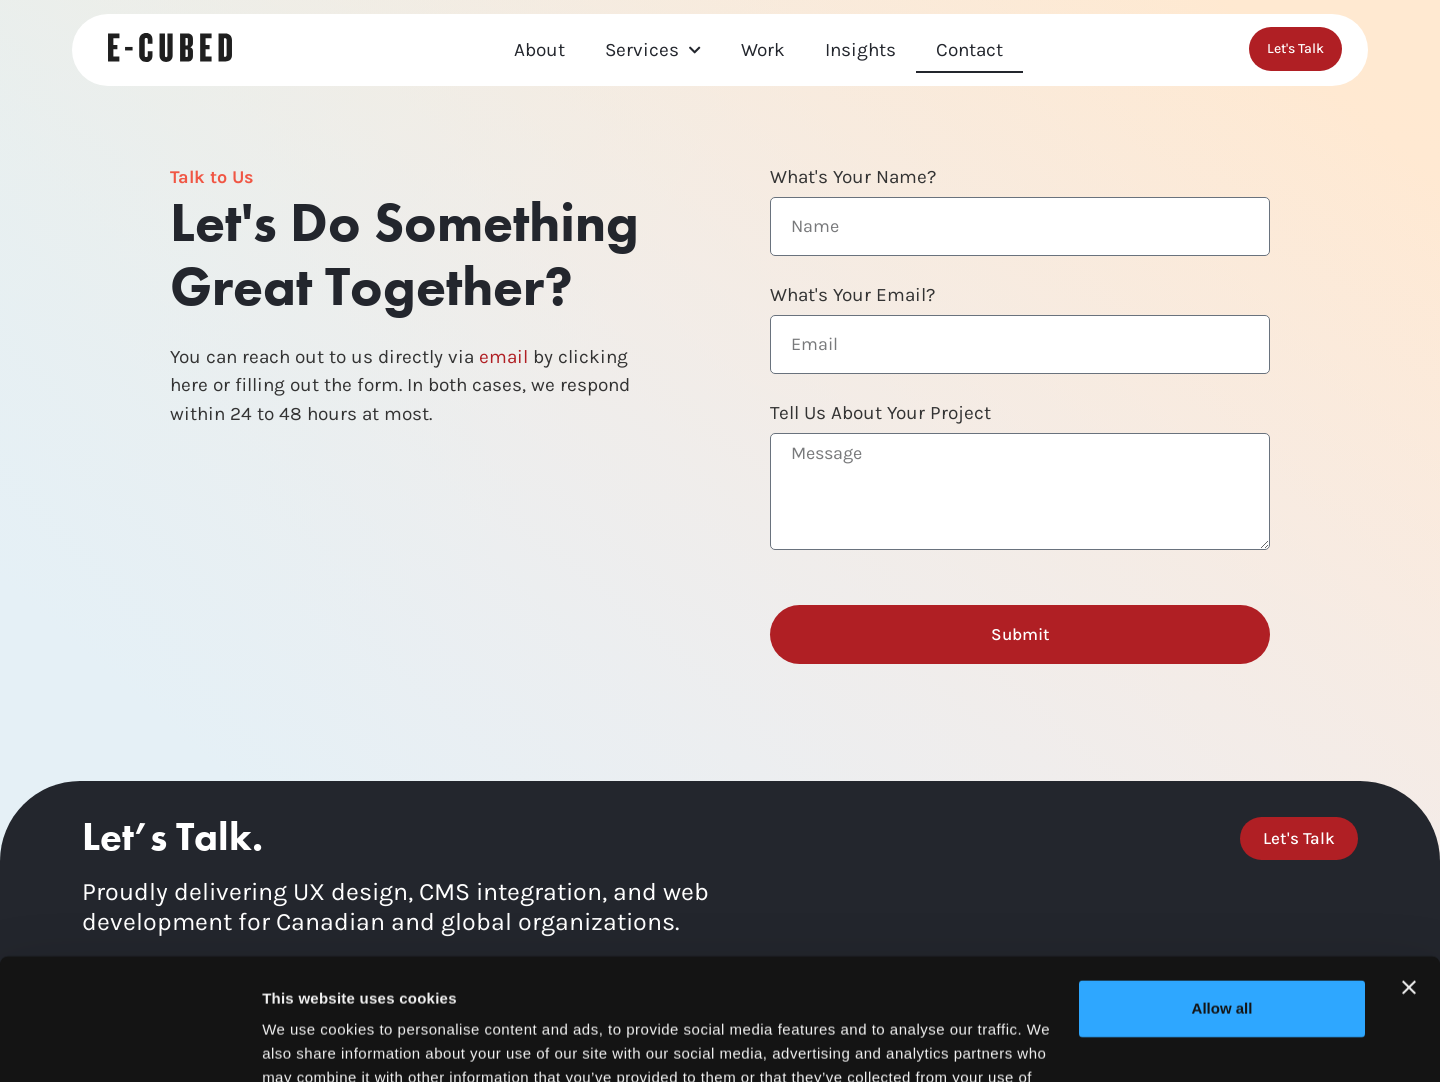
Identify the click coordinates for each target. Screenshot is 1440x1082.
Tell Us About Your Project (880, 414)
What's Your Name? (853, 178)
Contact (969, 50)
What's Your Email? (852, 296)
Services (653, 50)
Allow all (1222, 894)
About (539, 50)
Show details (308, 1042)
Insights (860, 50)
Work (763, 50)
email (503, 357)
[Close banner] (1409, 874)
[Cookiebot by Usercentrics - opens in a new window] (129, 1043)
